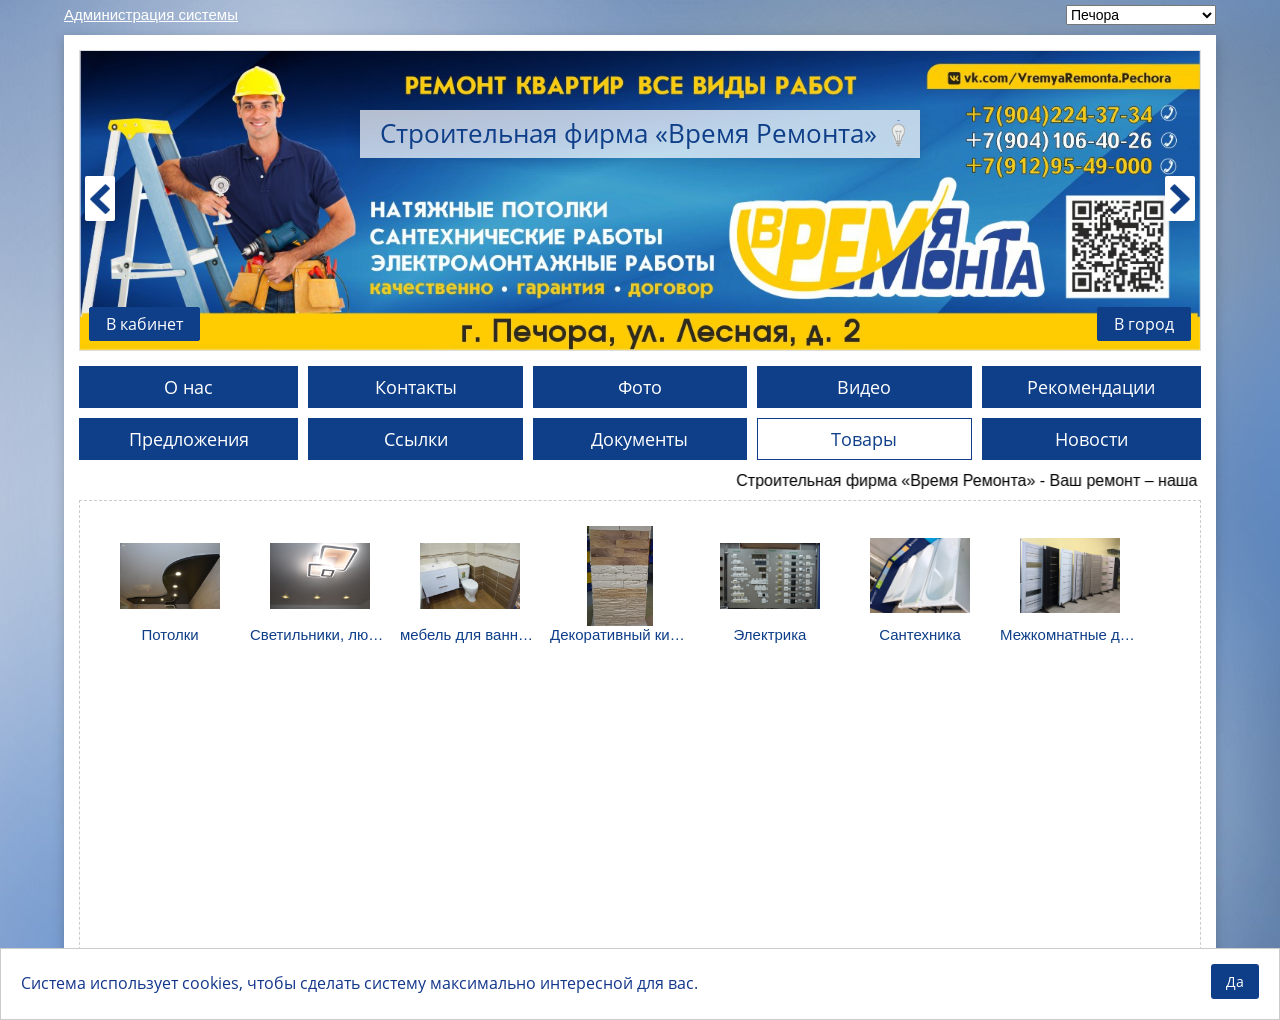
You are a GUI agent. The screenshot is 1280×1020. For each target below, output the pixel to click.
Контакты (416, 387)
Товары (864, 439)
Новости (1091, 439)
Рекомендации (1091, 387)
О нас (188, 387)
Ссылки (416, 439)
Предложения (189, 439)
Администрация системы (151, 14)
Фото (640, 387)
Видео (864, 387)
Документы (639, 439)
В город (1144, 324)
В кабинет (144, 324)
